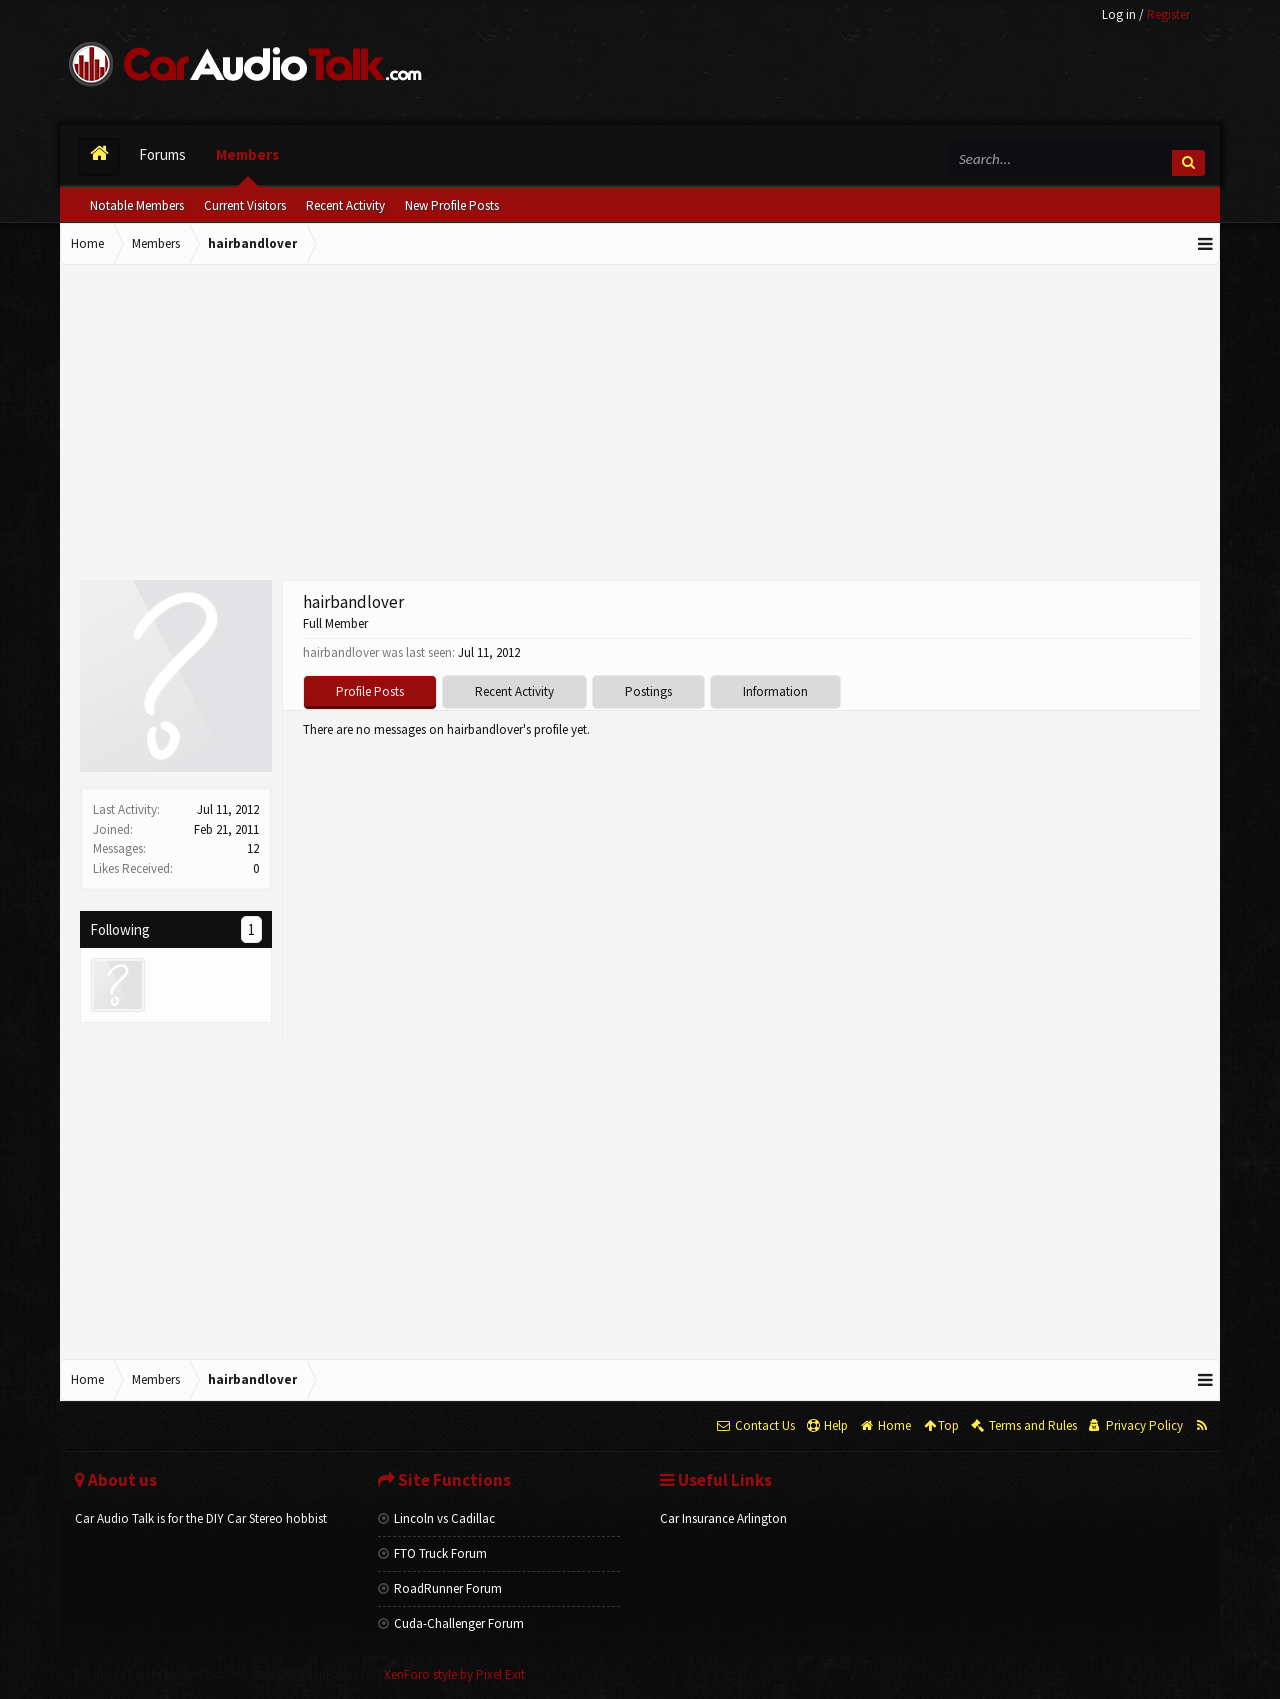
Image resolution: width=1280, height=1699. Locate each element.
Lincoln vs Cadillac (436, 1518)
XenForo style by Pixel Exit (454, 1674)
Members (247, 154)
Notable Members (137, 205)
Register (1168, 14)
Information (775, 691)
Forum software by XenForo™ (225, 1674)
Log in (1119, 14)
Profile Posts (370, 691)
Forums (162, 154)
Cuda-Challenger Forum (451, 1623)
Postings (648, 691)
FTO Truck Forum (432, 1553)
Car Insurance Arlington (723, 1518)
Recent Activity (345, 205)
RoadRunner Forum (440, 1588)
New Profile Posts (452, 205)
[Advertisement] (640, 425)
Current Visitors (245, 205)
